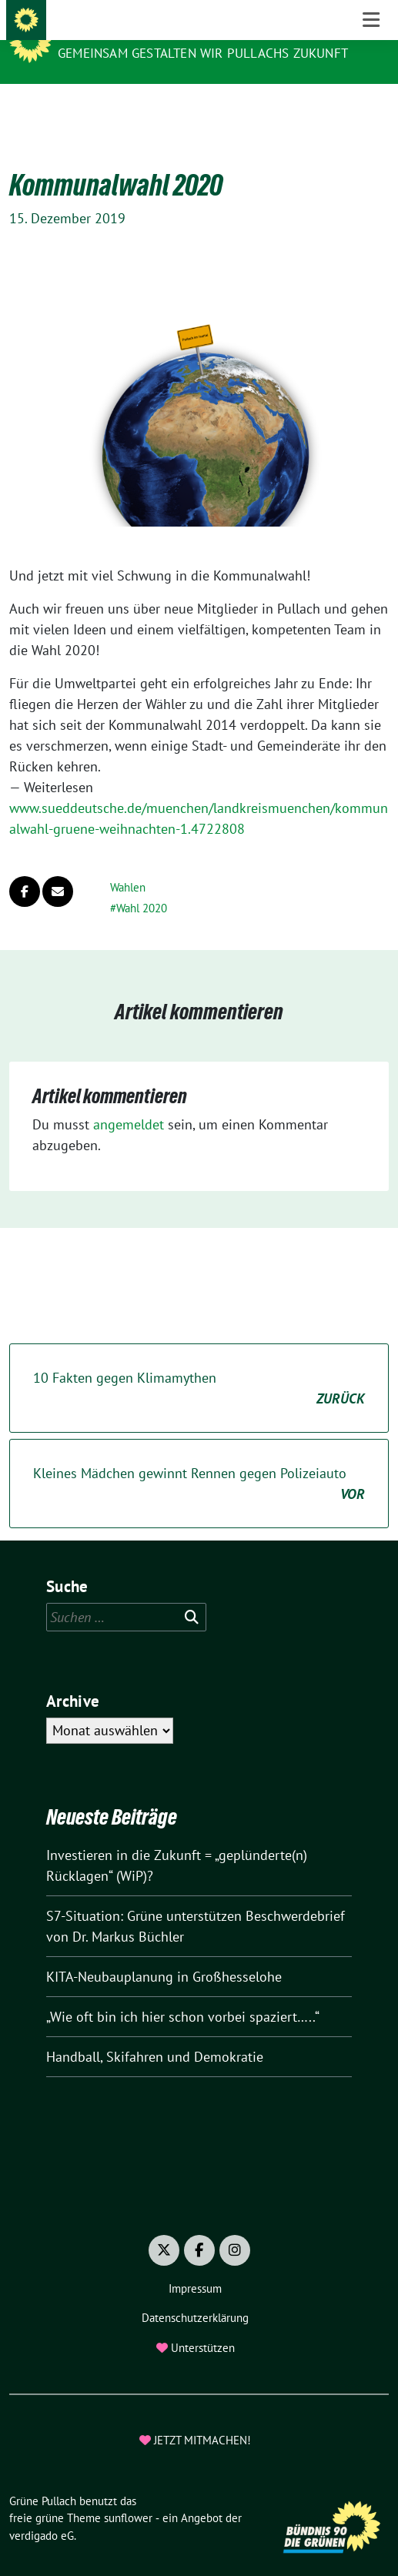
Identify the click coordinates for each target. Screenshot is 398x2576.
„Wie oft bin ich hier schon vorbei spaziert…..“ (182, 1993)
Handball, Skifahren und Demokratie (154, 2033)
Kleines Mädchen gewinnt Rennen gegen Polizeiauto (199, 1460)
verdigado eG (41, 2511)
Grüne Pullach (112, 32)
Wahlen (127, 863)
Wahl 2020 (141, 884)
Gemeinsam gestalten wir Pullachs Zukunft (203, 53)
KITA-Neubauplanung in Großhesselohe (164, 1953)
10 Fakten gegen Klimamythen (199, 1365)
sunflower (128, 2494)
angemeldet (128, 1100)
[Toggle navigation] (371, 108)
